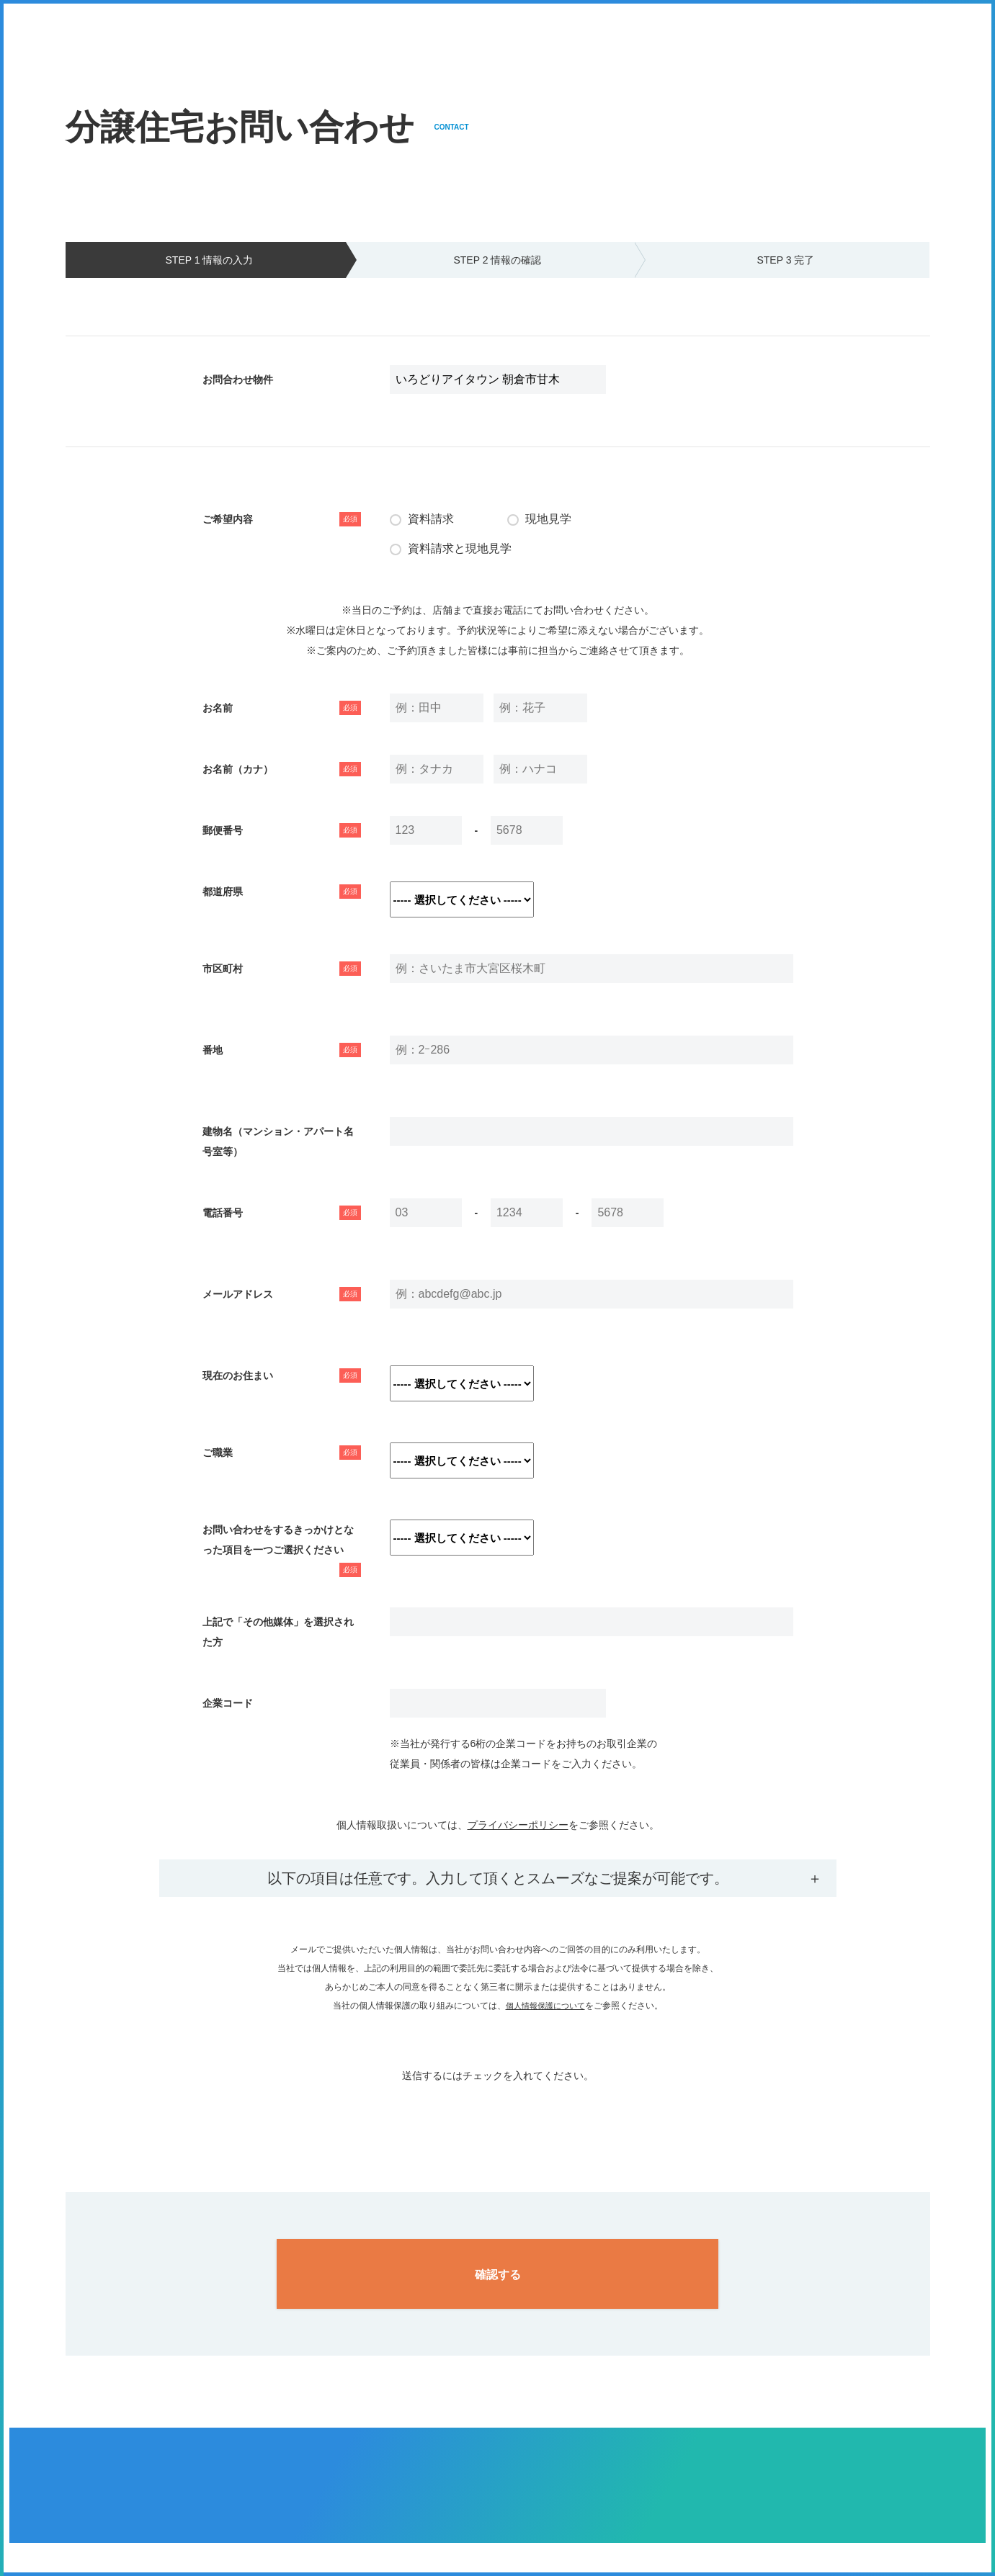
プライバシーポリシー (518, 1825)
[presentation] (497, 2114)
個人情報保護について (545, 2006)
